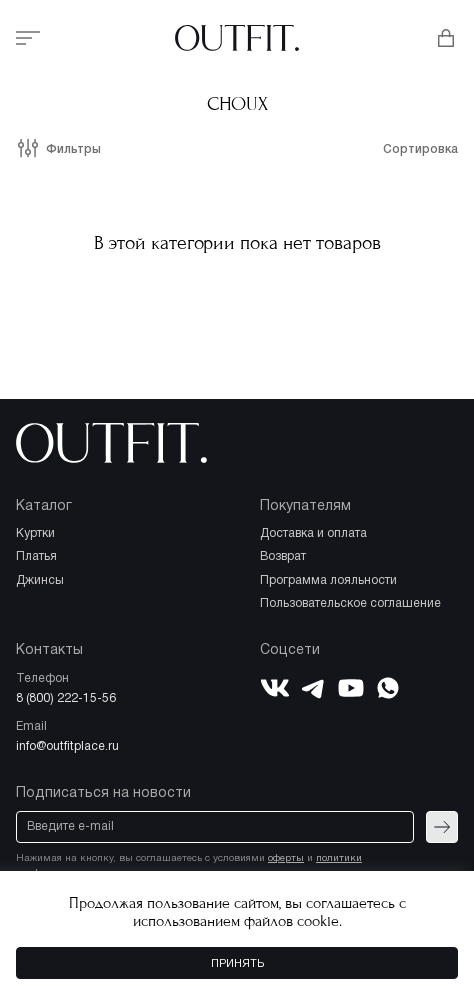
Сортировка (420, 149)
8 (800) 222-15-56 (66, 698)
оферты (286, 858)
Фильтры (73, 149)
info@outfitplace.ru (67, 746)
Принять (237, 964)
